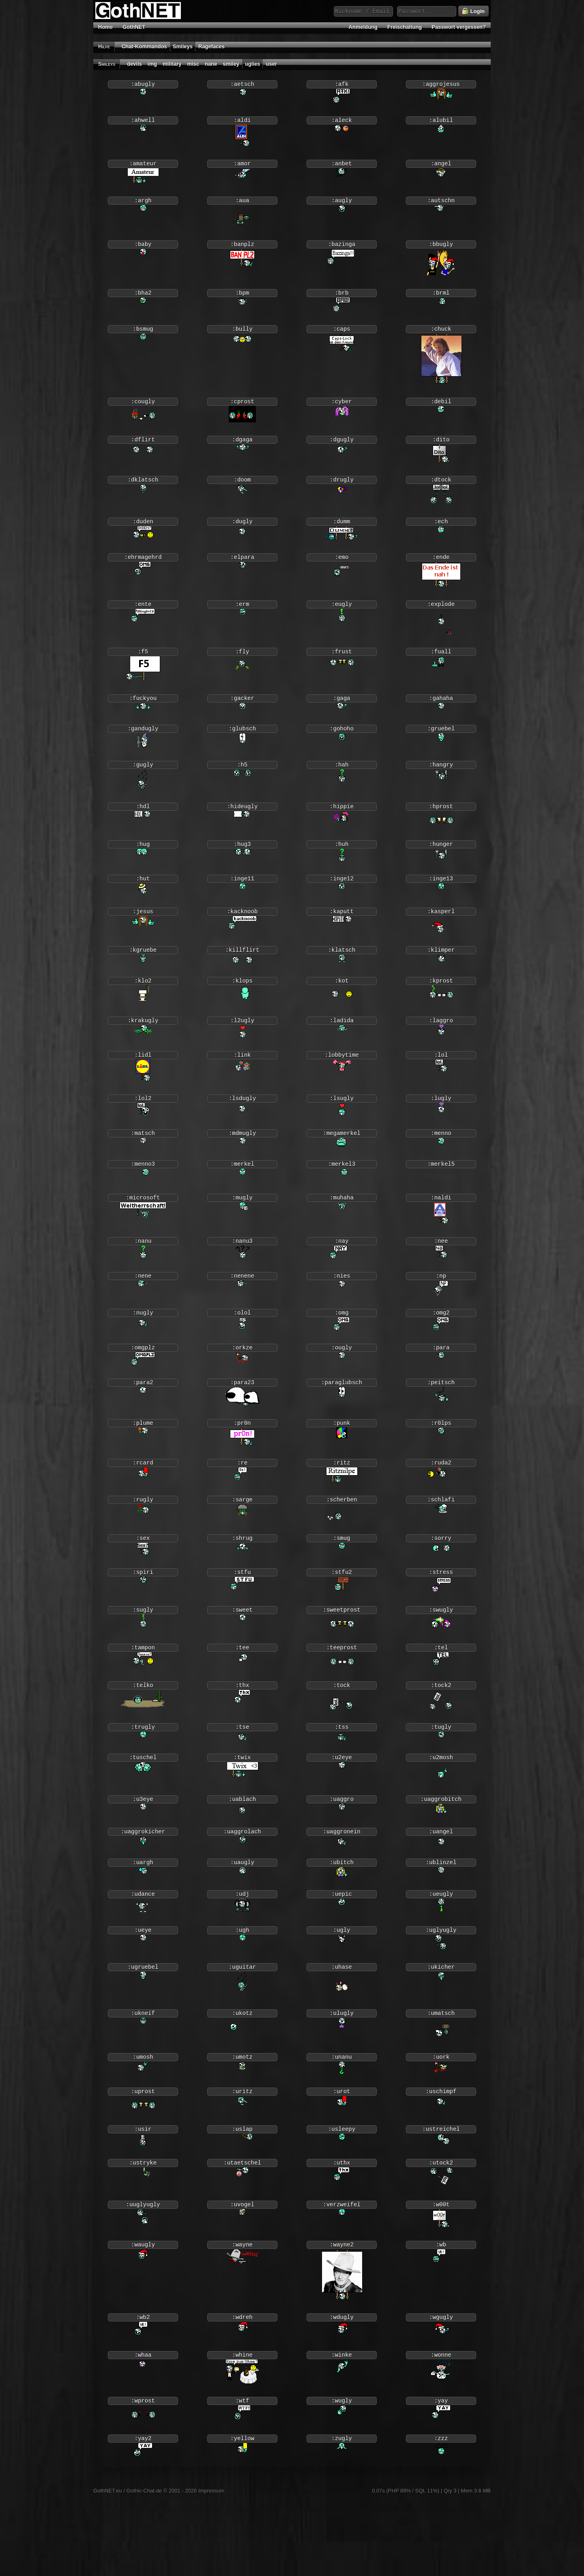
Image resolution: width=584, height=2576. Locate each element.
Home (105, 27)
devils (134, 64)
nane (211, 64)
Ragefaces (211, 46)
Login (473, 11)
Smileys (183, 46)
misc (193, 64)
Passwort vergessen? (459, 27)
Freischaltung (404, 27)
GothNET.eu (107, 2565)
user (271, 64)
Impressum (211, 2565)
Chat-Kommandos (144, 46)
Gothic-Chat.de (144, 2565)
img (152, 64)
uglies (252, 64)
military (172, 64)
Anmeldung (363, 27)
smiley (231, 64)
